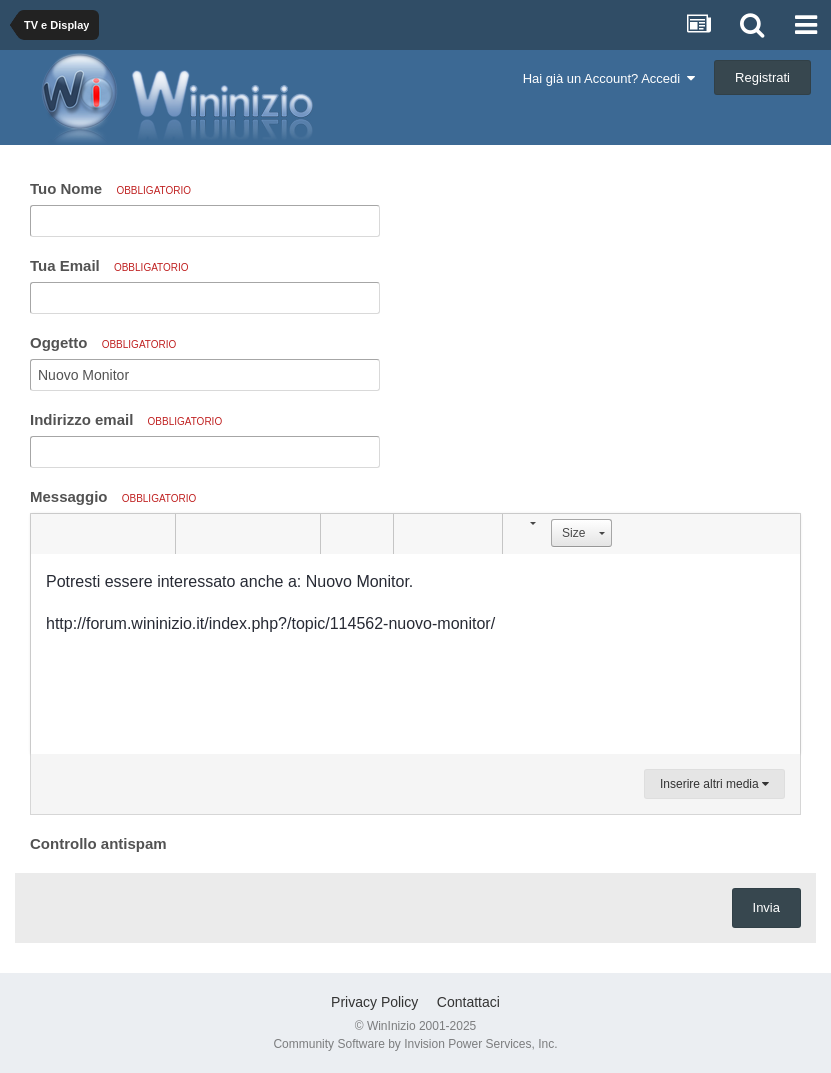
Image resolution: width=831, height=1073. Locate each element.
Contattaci (468, 1002)
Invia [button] (766, 907)
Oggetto (103, 342)
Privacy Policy (374, 1002)
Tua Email (109, 265)
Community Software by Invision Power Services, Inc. (415, 1044)
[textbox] (415, 654)
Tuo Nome (110, 188)
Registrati (762, 77)
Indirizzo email (126, 419)
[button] (49, 534)
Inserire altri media (714, 784)
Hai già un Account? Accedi (609, 78)
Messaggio (113, 496)
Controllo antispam (98, 843)
